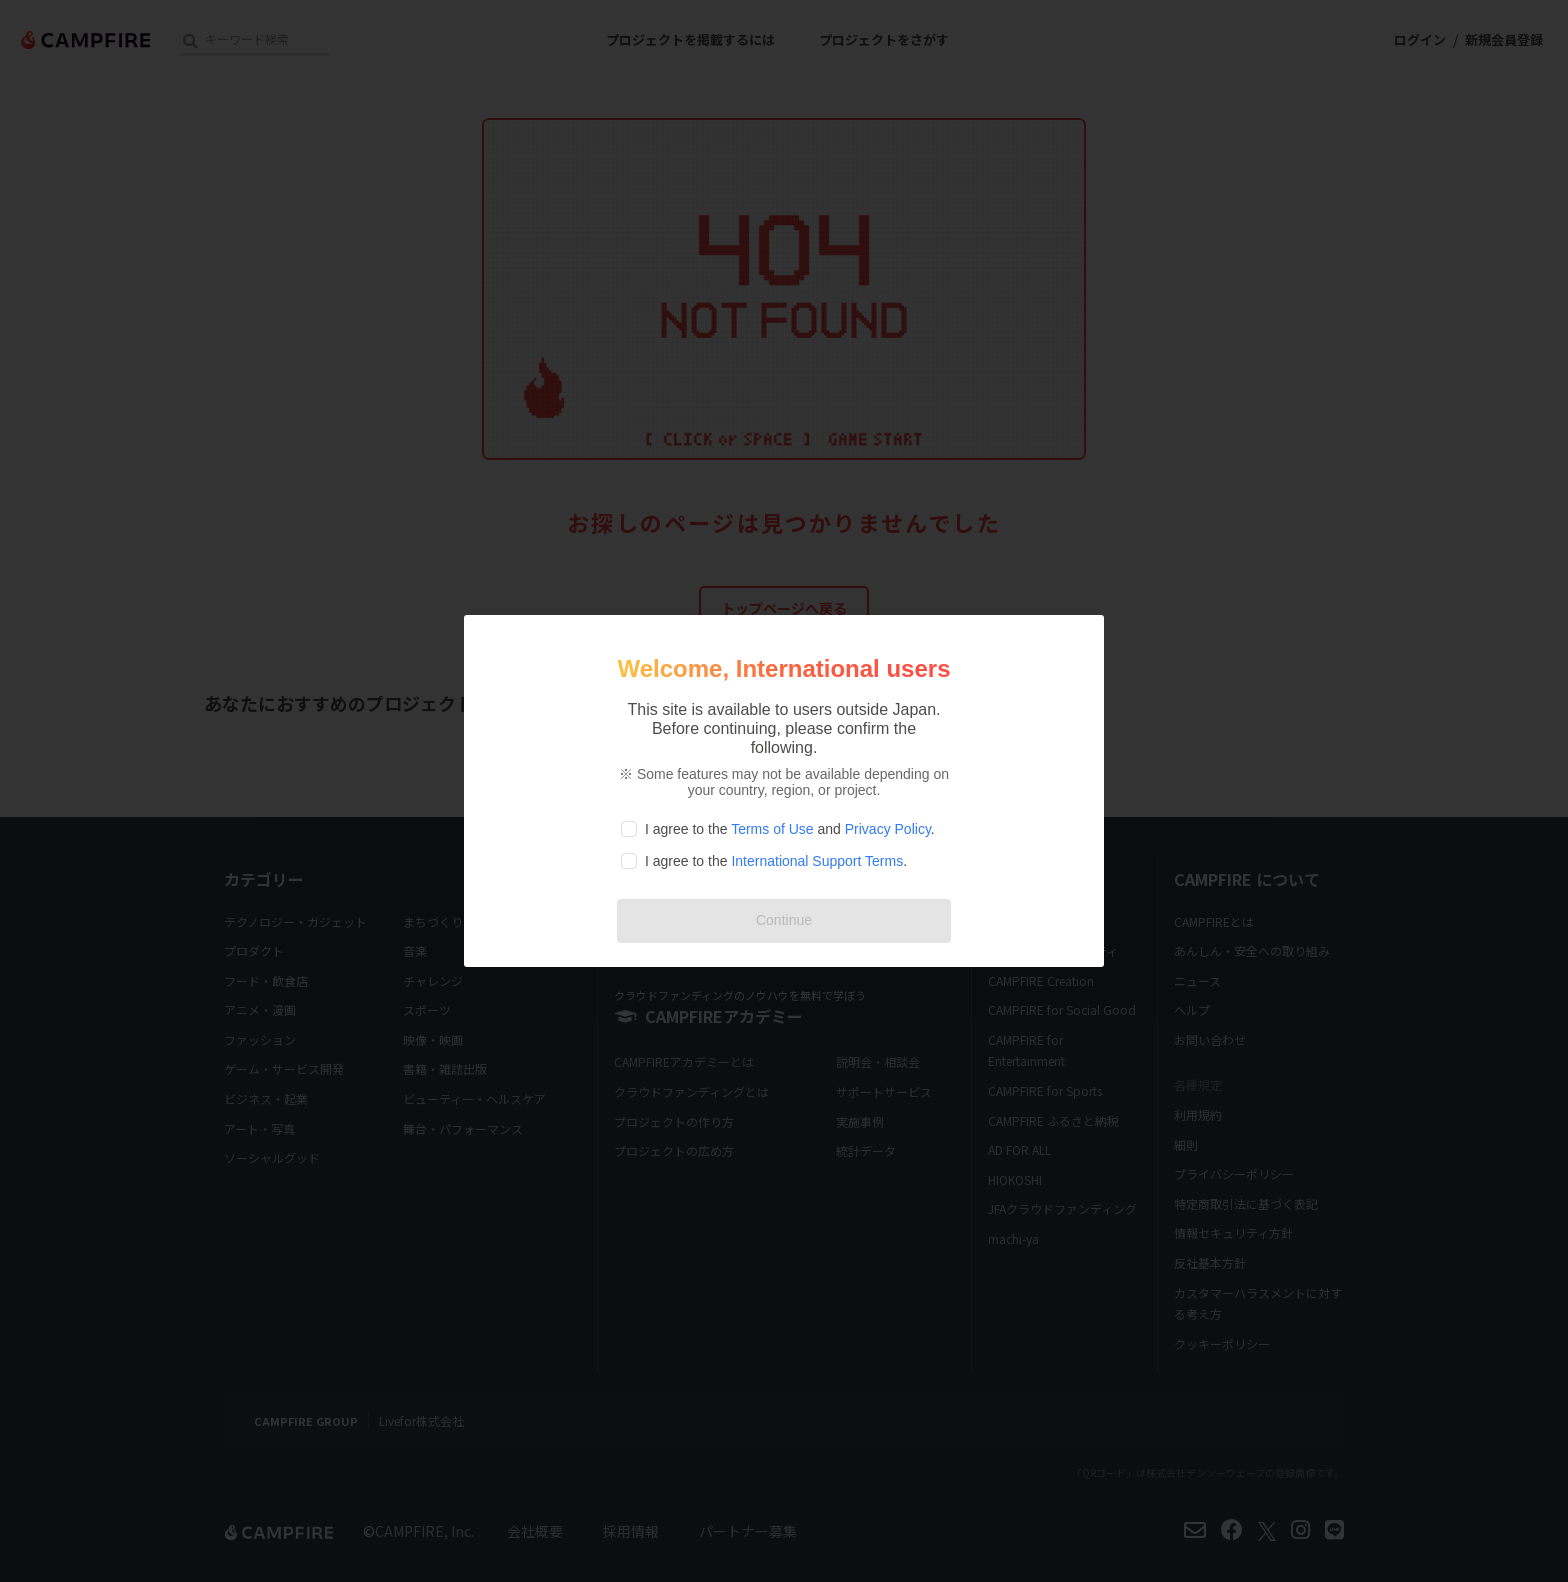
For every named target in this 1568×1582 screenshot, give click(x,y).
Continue (784, 920)
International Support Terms (817, 861)
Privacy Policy (888, 829)
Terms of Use (772, 829)
